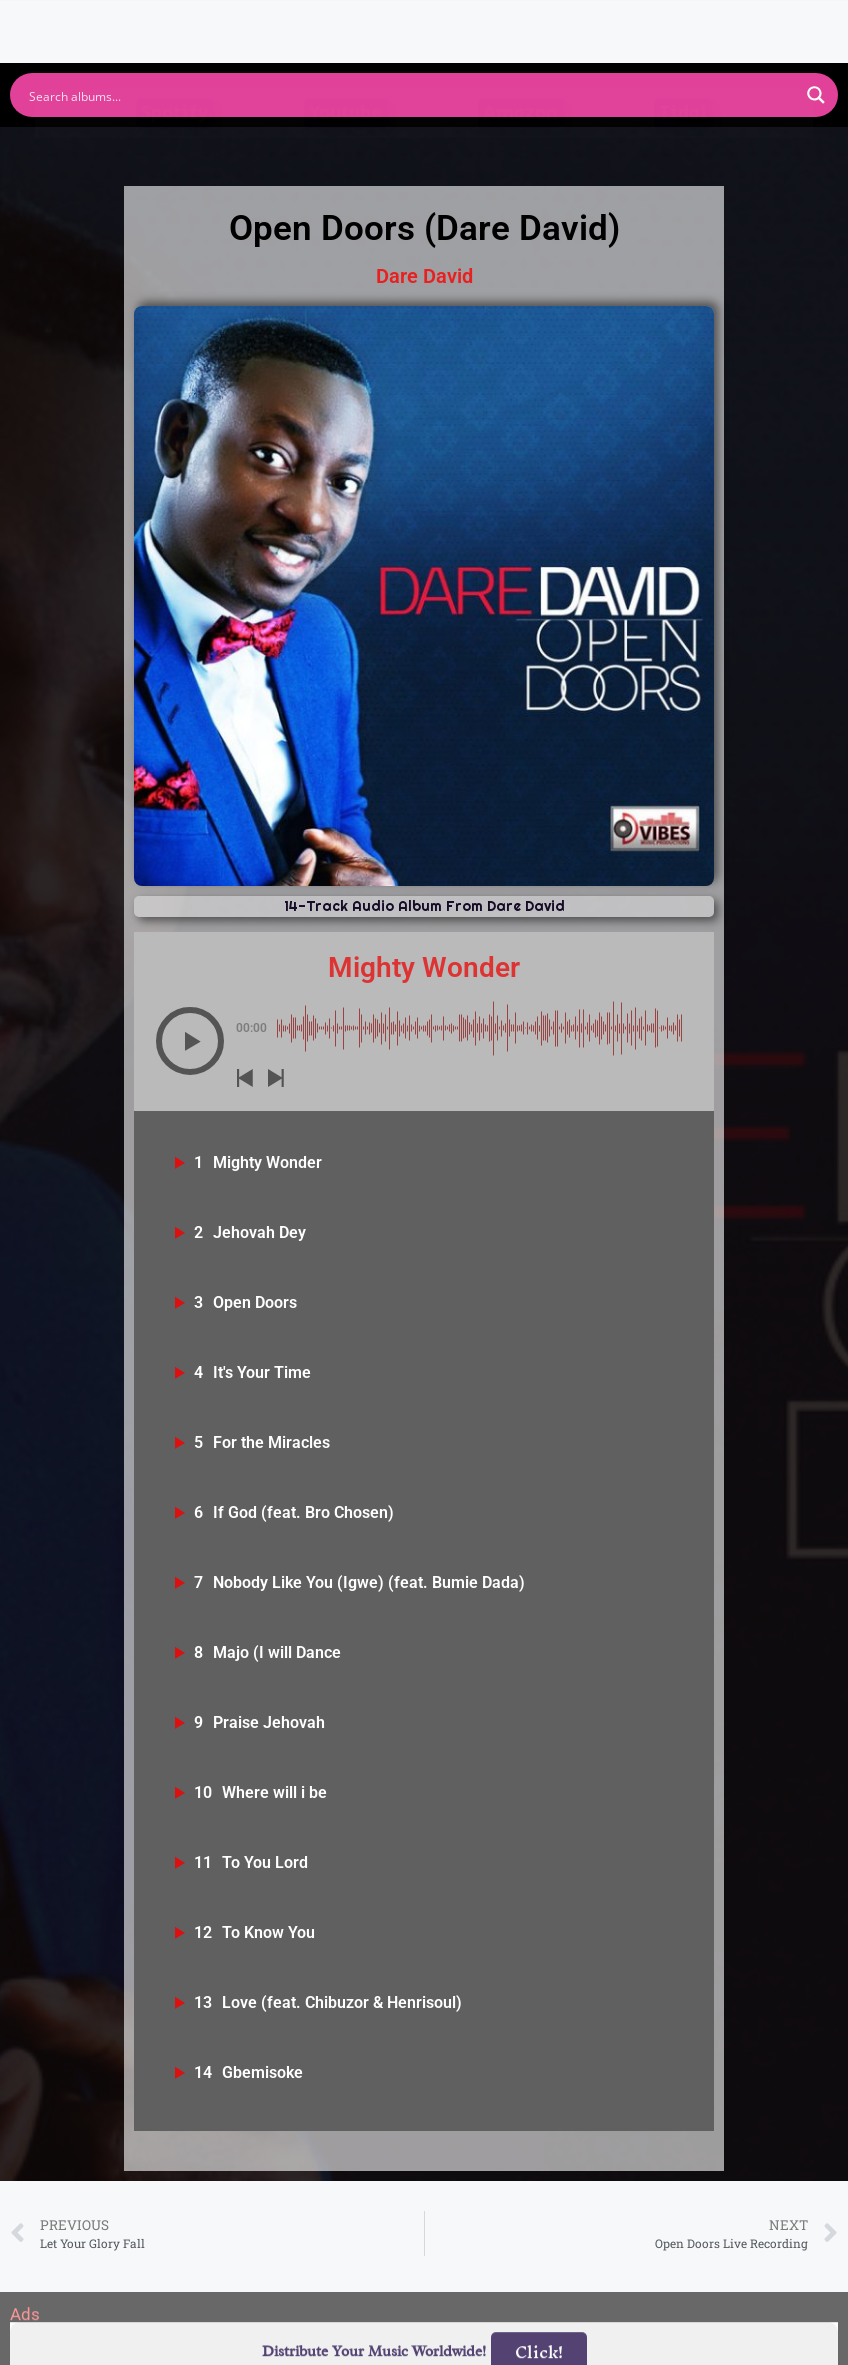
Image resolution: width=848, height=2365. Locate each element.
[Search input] (411, 95)
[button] (190, 1041)
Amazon (520, 152)
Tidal (683, 152)
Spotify (174, 152)
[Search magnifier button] (816, 95)
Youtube (345, 152)
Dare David (424, 276)
